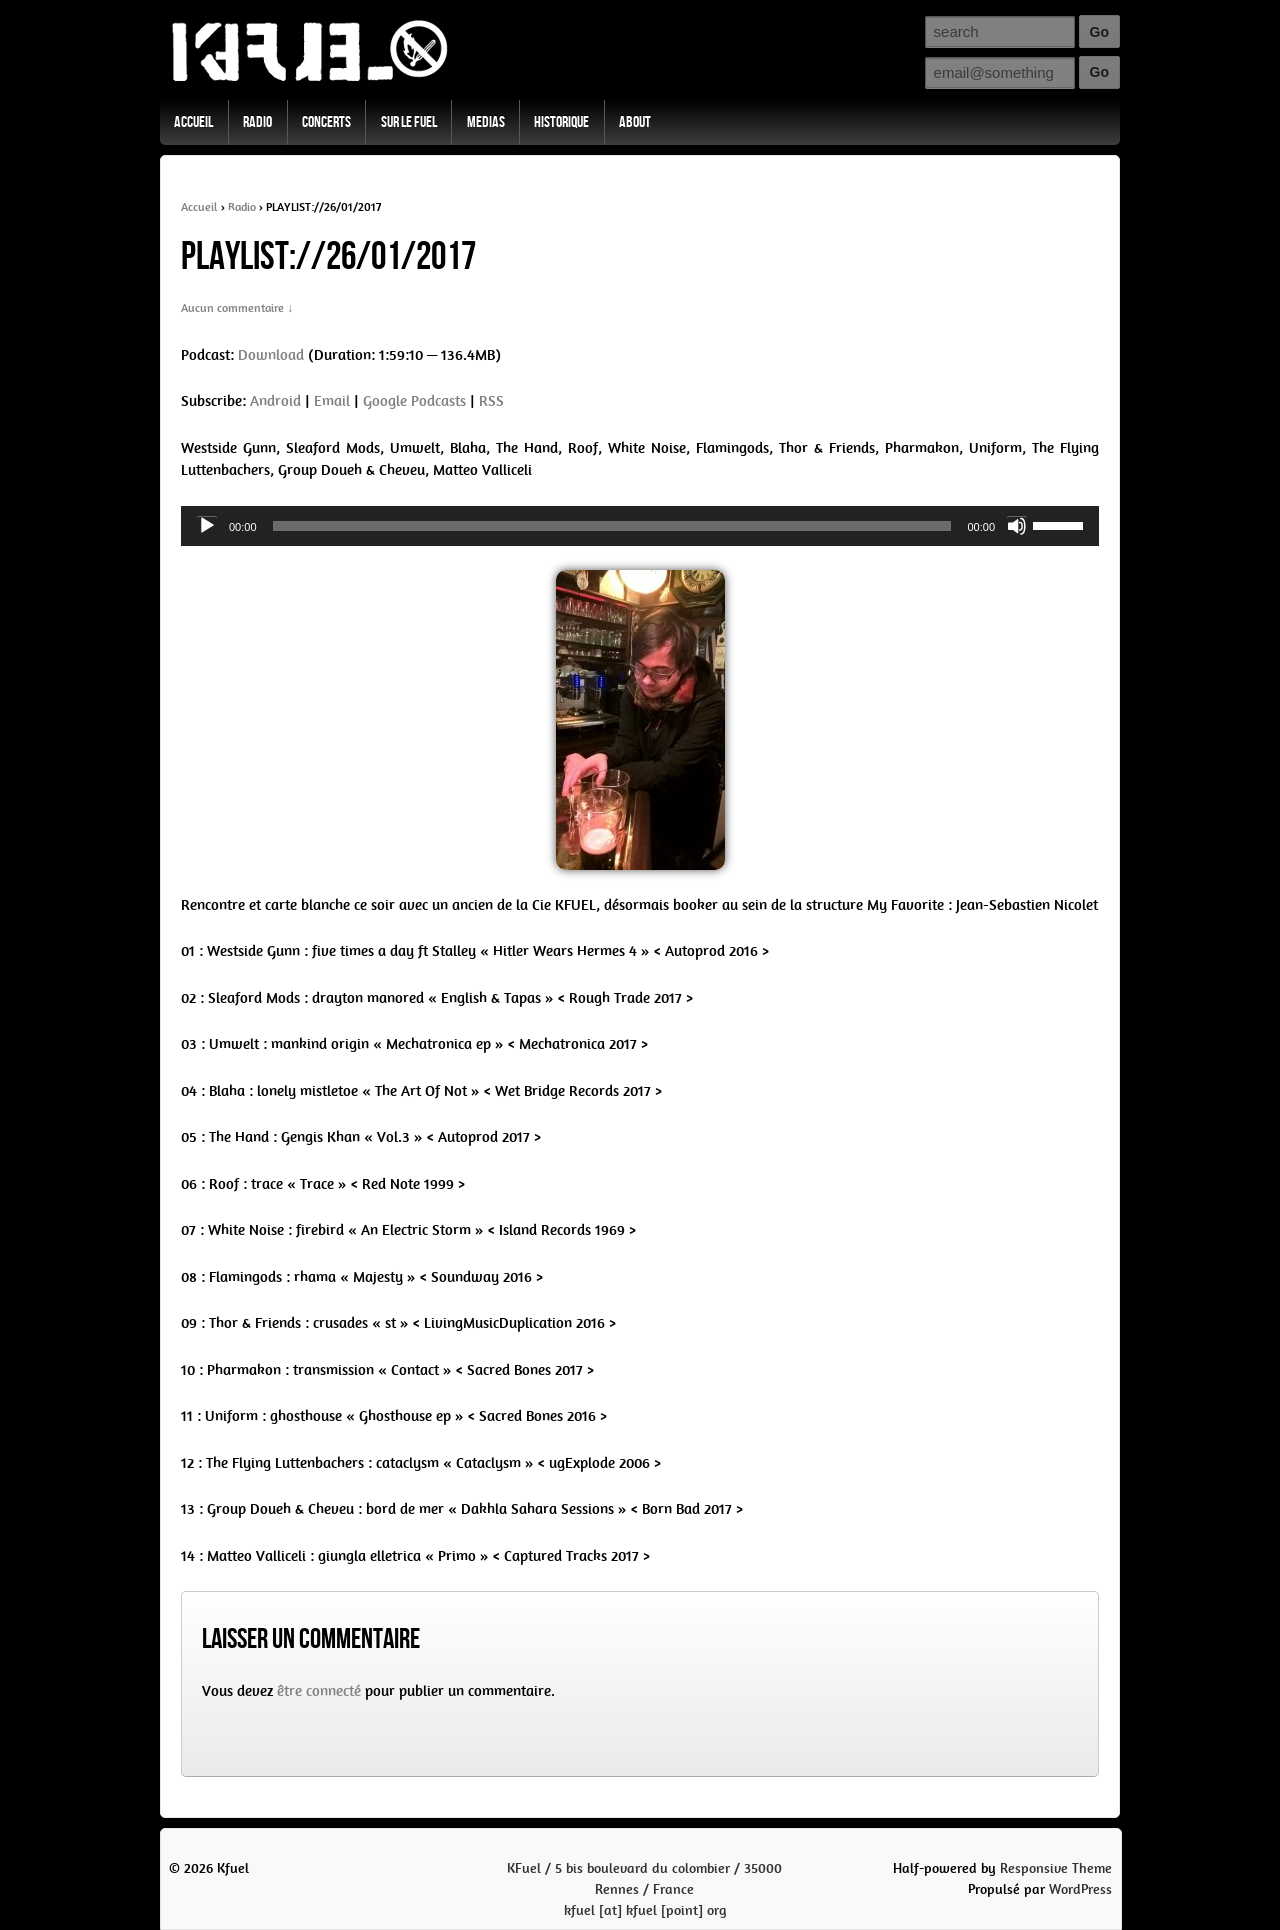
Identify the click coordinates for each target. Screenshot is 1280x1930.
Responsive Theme (1056, 1868)
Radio (257, 122)
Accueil (193, 122)
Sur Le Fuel (409, 122)
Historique (561, 122)
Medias (486, 122)
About (635, 122)
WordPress (1080, 1889)
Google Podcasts (414, 401)
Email (332, 401)
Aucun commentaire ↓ (237, 308)
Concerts (326, 122)
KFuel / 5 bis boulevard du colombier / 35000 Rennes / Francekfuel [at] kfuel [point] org (644, 1889)
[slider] (612, 526)
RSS (491, 401)
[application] (640, 526)
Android (275, 401)
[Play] (207, 526)
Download (271, 355)
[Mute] (1017, 526)
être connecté (319, 1691)
